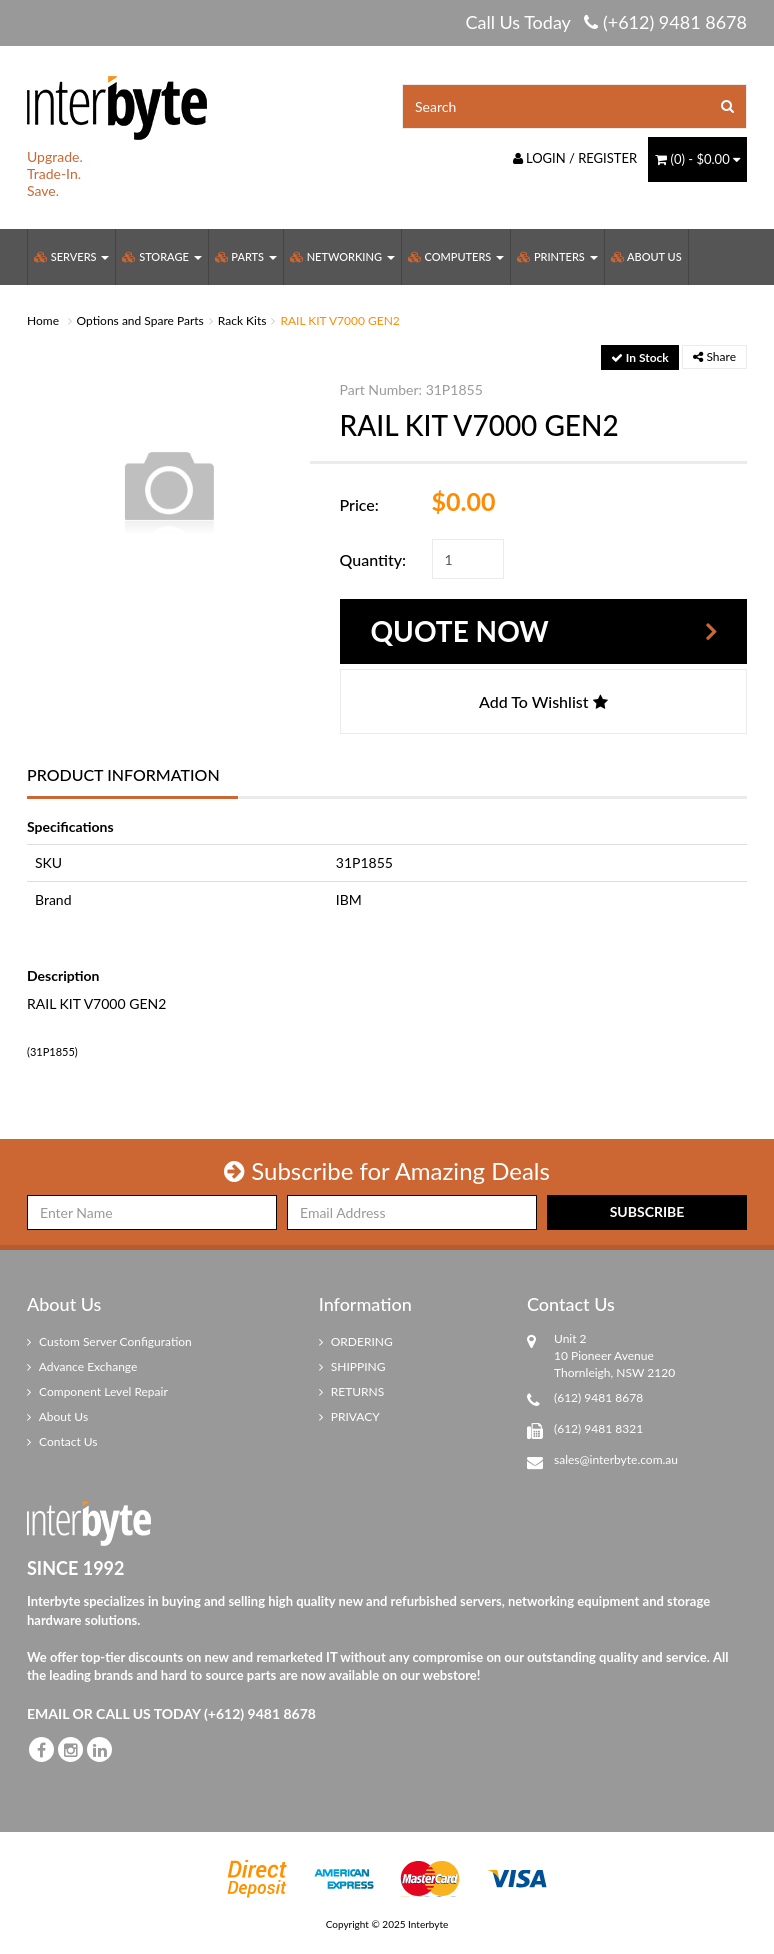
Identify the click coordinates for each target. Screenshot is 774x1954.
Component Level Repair (97, 1391)
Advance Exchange (82, 1366)
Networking (342, 256)
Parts (246, 256)
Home (43, 320)
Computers (456, 256)
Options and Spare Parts (140, 320)
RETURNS (352, 1391)
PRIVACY (349, 1416)
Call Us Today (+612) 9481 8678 (606, 22)
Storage (161, 256)
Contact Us (62, 1441)
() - (697, 159)
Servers (71, 256)
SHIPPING (352, 1366)
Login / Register (575, 158)
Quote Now (460, 631)
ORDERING (356, 1341)
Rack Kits (242, 320)
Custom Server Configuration (109, 1341)
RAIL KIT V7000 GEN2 (339, 320)
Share (714, 356)
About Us (646, 256)
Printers (557, 256)
